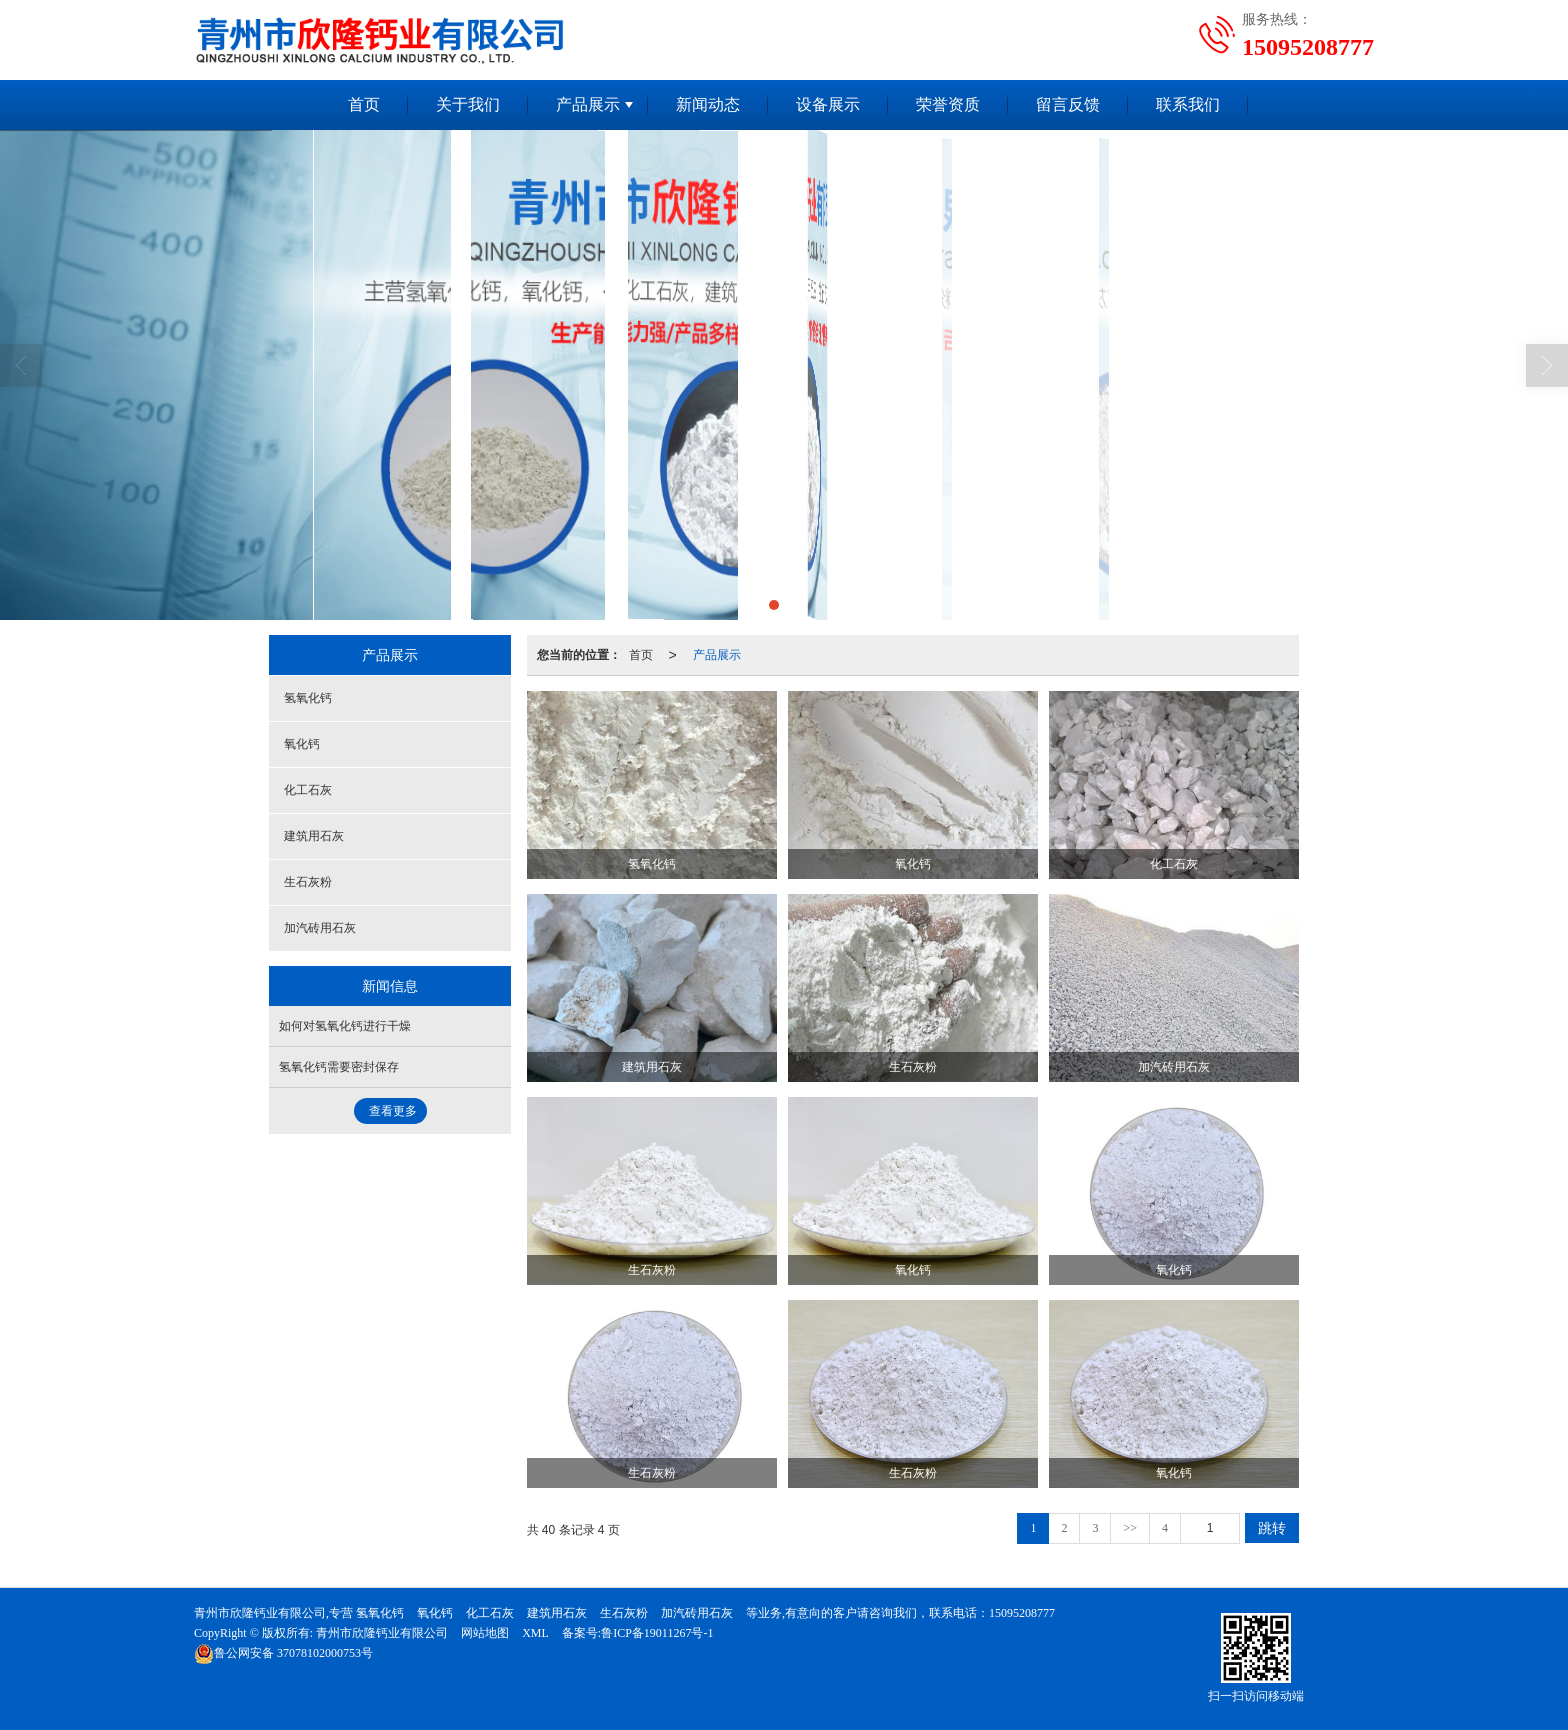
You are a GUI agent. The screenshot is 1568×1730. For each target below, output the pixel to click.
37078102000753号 (283, 1653)
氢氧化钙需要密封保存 (339, 1067)
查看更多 (393, 1111)
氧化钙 (302, 744)
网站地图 (485, 1633)
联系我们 (1188, 104)
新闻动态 (708, 104)
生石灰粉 (308, 882)
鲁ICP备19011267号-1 (657, 1633)
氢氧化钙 (308, 698)
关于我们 (468, 104)
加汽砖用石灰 (320, 928)
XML (535, 1633)
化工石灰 (308, 790)
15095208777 (1022, 1613)
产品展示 (588, 104)
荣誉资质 (948, 104)
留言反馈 (1068, 104)
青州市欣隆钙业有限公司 (382, 1633)
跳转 (1272, 1528)
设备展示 (828, 104)
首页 (364, 104)
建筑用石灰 (314, 836)
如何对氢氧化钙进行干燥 (345, 1026)
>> (1130, 1528)
